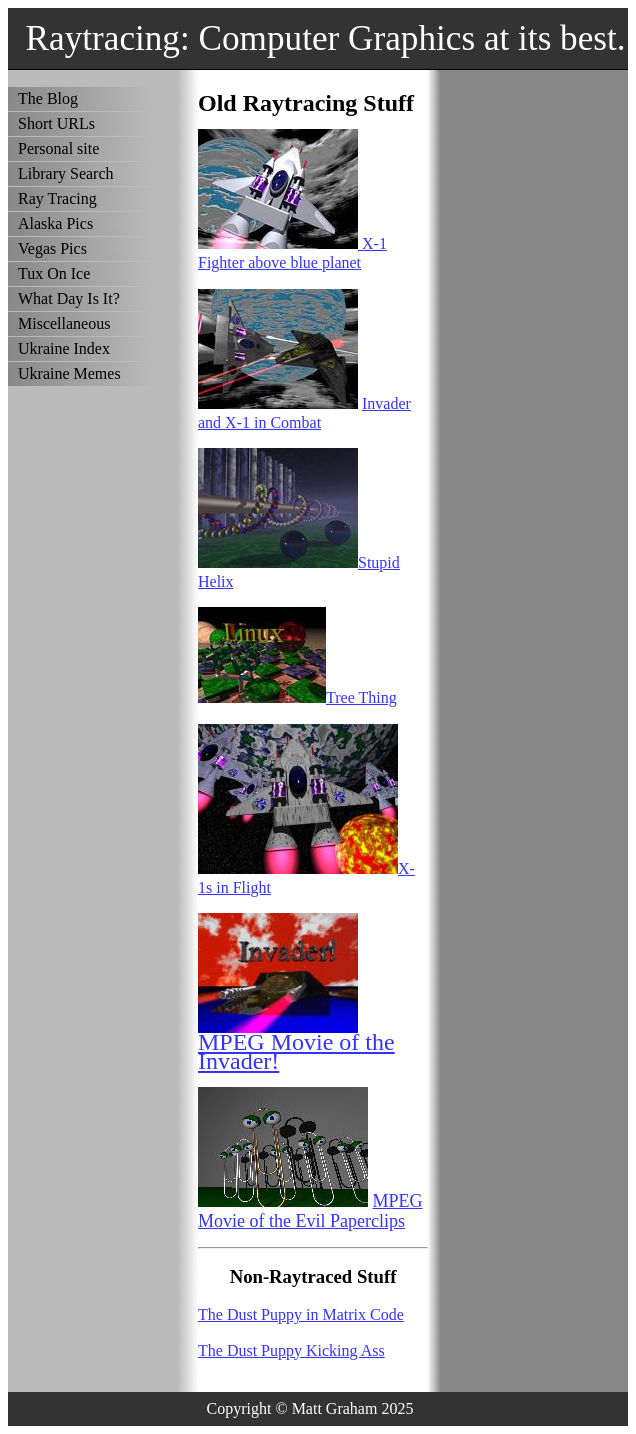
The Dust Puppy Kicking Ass (291, 1350)
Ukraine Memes (69, 373)
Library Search (66, 173)
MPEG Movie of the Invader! (296, 1051)
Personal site (58, 148)
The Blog (48, 98)
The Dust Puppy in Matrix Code (301, 1314)
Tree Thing (361, 697)
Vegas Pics (52, 248)
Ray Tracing (57, 198)
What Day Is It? (69, 298)
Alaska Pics (55, 223)
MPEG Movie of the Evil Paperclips (310, 1210)
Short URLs (56, 123)
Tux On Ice (54, 273)
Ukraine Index (64, 348)
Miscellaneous (64, 323)
